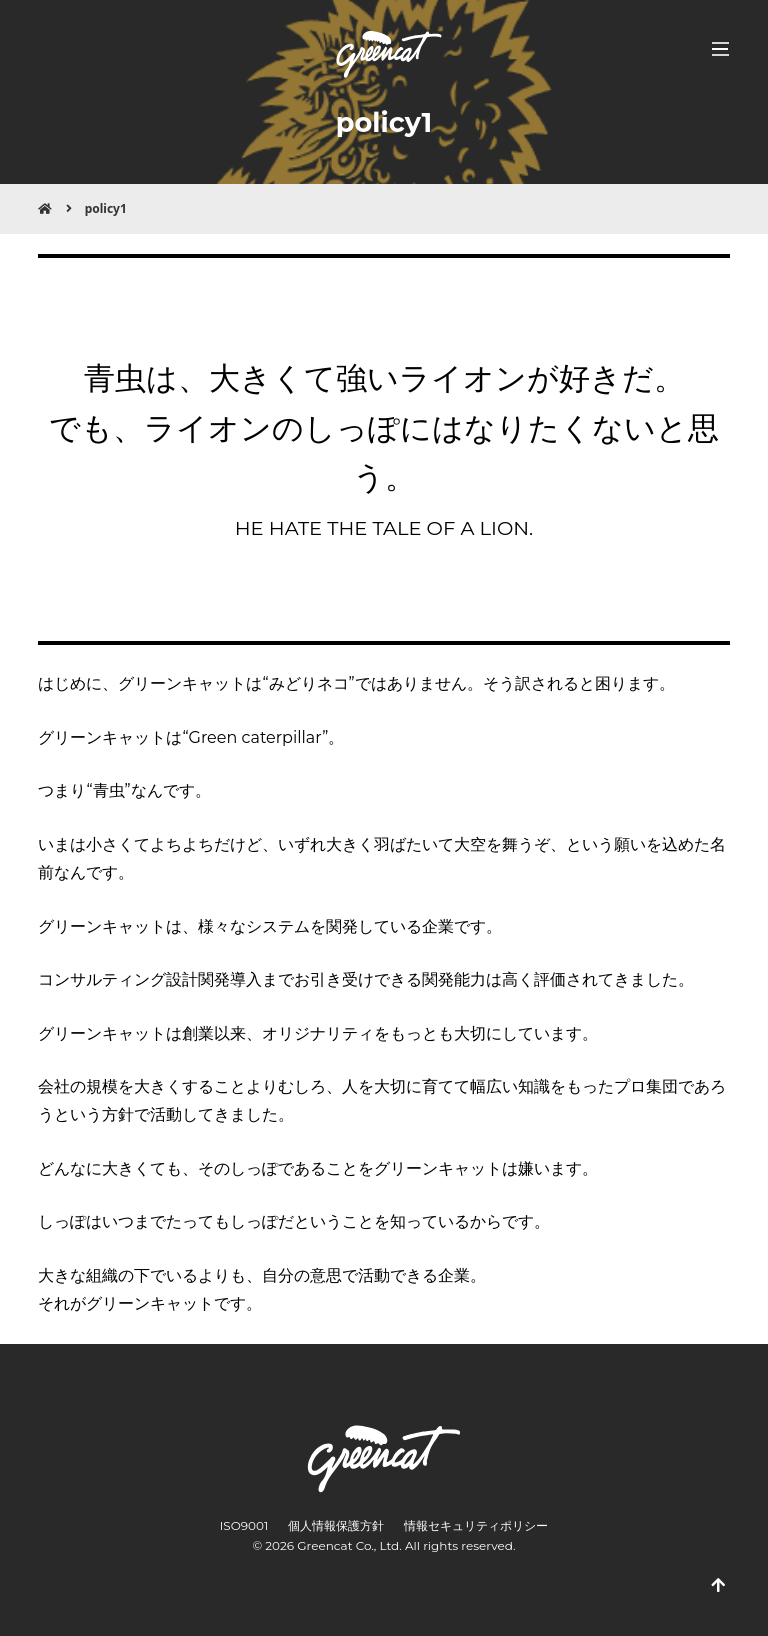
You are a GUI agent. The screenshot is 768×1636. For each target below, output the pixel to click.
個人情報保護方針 (336, 1525)
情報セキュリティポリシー (476, 1525)
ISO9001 (244, 1525)
